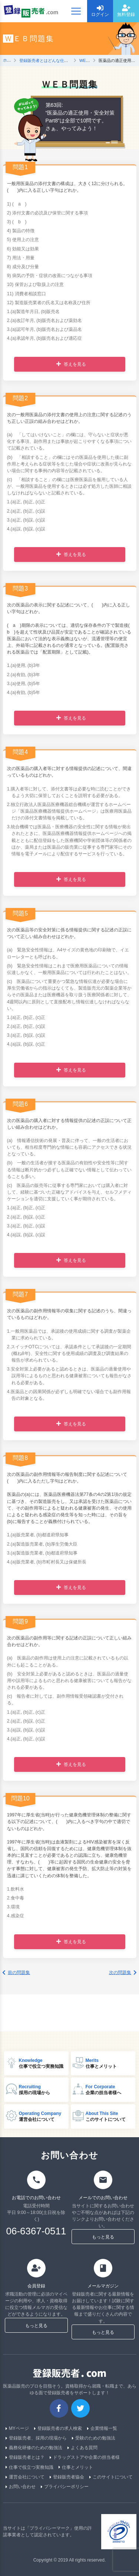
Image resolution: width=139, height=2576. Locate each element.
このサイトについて (111, 2477)
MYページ (17, 2428)
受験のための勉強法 (93, 2438)
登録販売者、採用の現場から (36, 2438)
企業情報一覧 (102, 2428)
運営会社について (25, 2477)
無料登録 (126, 10)
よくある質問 (82, 2448)
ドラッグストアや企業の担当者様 (85, 2457)
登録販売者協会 (67, 2477)
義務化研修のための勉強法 (34, 2448)
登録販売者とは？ (25, 2457)
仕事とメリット (76, 2467)
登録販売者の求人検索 (58, 2428)
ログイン (100, 10)
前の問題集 (16, 1972)
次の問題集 (123, 1972)
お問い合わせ (21, 2487)
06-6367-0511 (36, 2231)
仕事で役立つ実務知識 (29, 2467)
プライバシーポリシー (65, 2487)
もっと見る (103, 2237)
